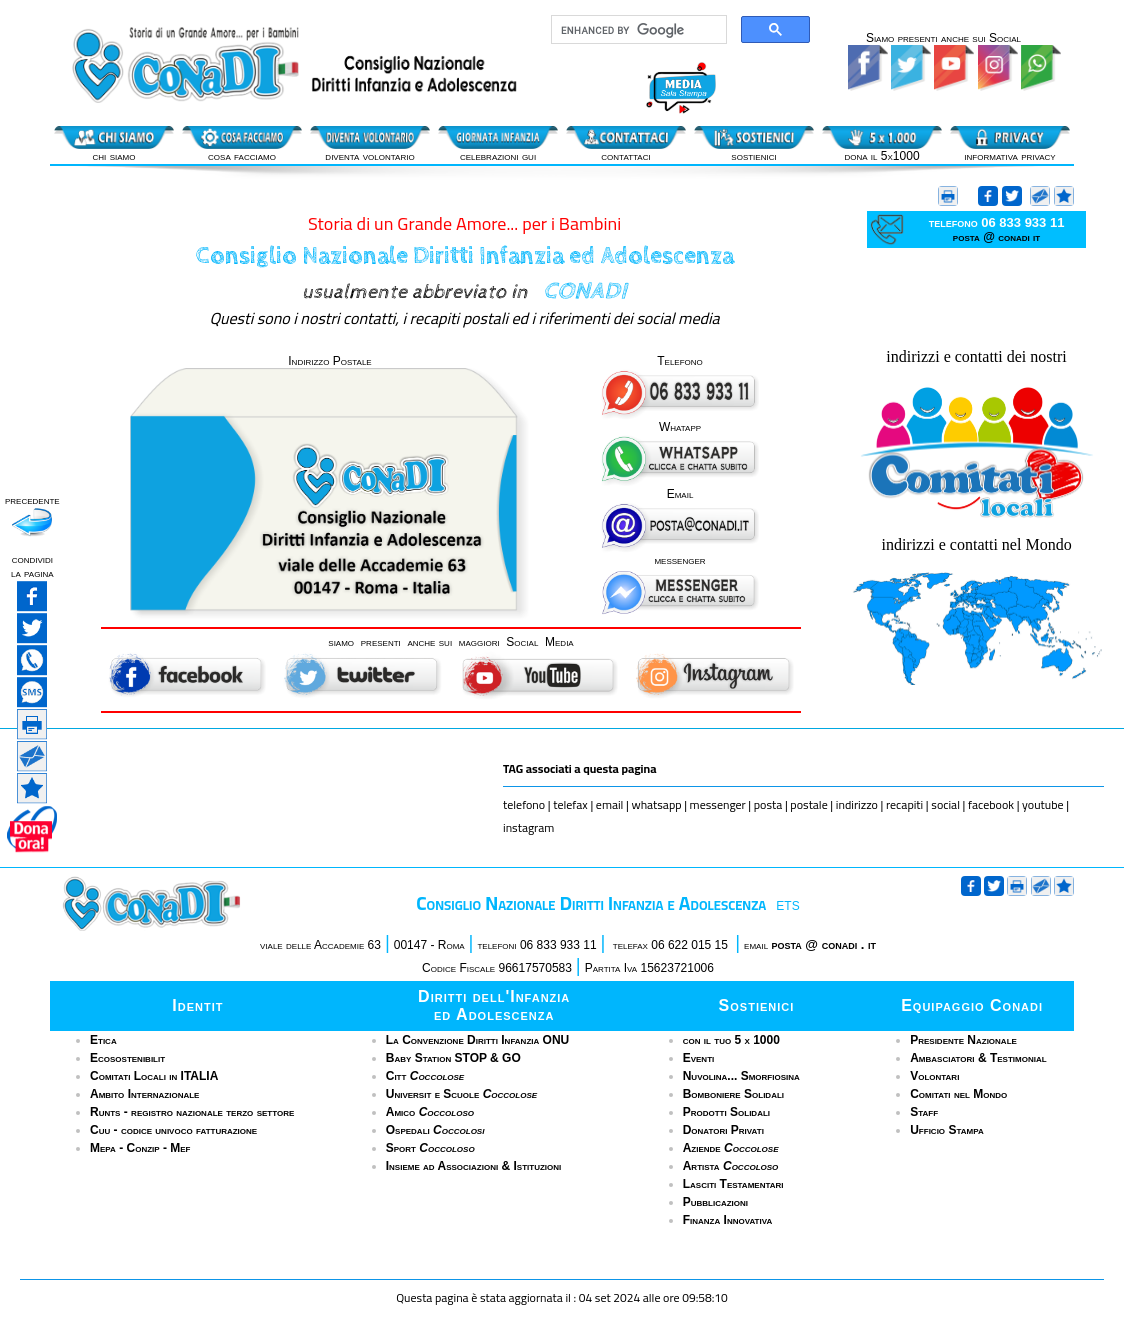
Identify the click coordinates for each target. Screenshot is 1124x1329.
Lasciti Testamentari (733, 1184)
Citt (425, 1076)
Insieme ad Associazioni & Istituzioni (474, 1166)
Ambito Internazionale (144, 1094)
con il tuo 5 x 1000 (731, 1040)
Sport (430, 1148)
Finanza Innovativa (728, 1220)
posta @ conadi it (996, 237)
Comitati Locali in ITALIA (154, 1076)
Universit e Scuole (461, 1094)
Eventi (699, 1058)
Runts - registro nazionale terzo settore (192, 1112)
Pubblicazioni (715, 1202)
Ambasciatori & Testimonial (978, 1058)
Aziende (731, 1148)
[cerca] (637, 30)
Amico (430, 1112)
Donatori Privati (723, 1130)
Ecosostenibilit (127, 1058)
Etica (103, 1040)
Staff (924, 1112)
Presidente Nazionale (963, 1040)
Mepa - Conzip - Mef (140, 1148)
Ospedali (435, 1130)
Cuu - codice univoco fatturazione (173, 1130)
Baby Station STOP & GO (453, 1058)
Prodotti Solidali (726, 1112)
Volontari (934, 1076)
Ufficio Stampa (946, 1130)
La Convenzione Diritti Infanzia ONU (478, 1040)
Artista (731, 1166)
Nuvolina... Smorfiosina (741, 1076)
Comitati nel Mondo (958, 1094)
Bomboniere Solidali (733, 1094)
